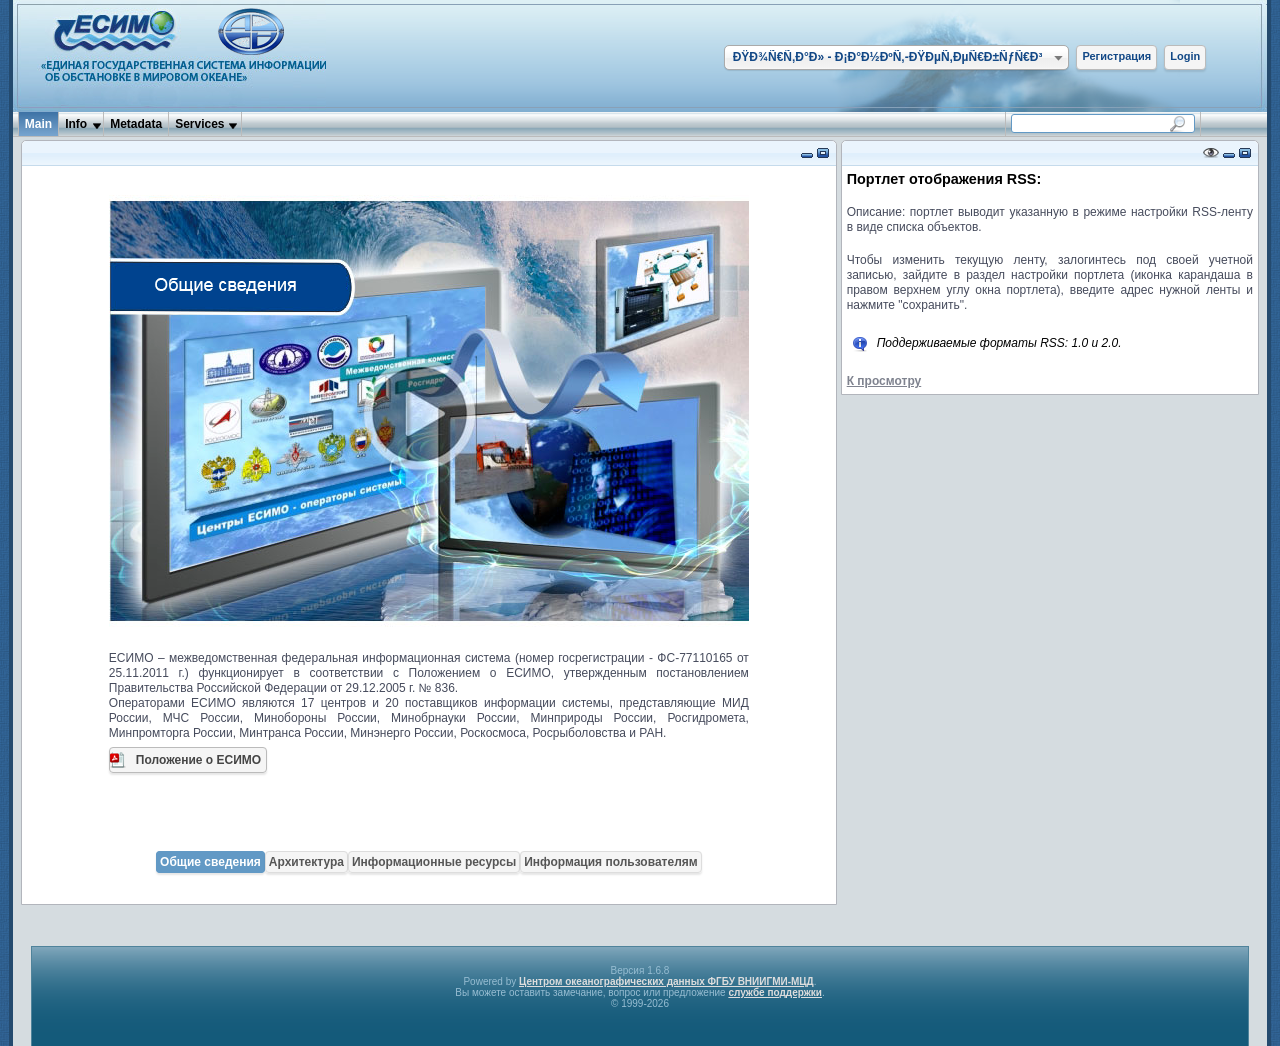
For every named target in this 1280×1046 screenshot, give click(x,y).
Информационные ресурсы (434, 862)
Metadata (136, 124)
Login (1185, 56)
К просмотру (884, 381)
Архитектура (306, 862)
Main (38, 124)
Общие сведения (210, 862)
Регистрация (1116, 56)
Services (199, 124)
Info (76, 124)
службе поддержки (775, 992)
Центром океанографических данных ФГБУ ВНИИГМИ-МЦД (666, 981)
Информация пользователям (610, 862)
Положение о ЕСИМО (198, 760)
